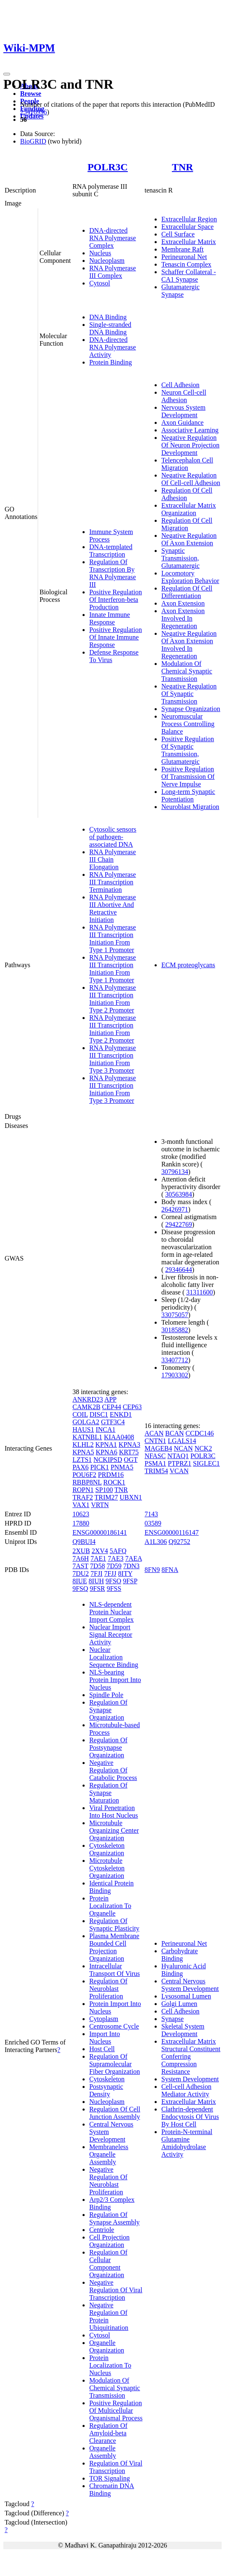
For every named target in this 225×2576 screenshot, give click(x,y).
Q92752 (179, 1541)
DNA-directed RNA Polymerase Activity (112, 347)
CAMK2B (86, 1406)
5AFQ (118, 1550)
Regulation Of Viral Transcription (115, 2467)
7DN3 (131, 1565)
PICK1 (99, 1467)
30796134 (174, 1171)
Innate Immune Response (109, 618)
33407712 (174, 1360)
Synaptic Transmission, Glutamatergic (180, 558)
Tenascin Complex (186, 264)
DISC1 (99, 1414)
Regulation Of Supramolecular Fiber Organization (114, 2064)
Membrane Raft (182, 249)
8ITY (125, 1573)
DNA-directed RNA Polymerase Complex (112, 238)
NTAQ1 (178, 1455)
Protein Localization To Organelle (110, 1906)
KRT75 (129, 1452)
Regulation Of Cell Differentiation (186, 592)
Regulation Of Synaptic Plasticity (114, 1924)
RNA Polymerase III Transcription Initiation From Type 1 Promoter (112, 938)
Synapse (172, 2018)
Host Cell (102, 2048)
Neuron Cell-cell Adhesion (183, 396)
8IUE (79, 1581)
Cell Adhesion (180, 384)
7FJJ (110, 1573)
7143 (151, 1514)
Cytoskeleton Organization (106, 1849)
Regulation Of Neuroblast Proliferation (108, 1989)
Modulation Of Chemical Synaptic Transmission (186, 671)
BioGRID (33, 141)
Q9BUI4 (84, 1541)
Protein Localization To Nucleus (110, 2365)
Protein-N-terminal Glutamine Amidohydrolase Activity (186, 2143)
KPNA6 (106, 1452)
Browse (30, 93)
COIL (80, 1414)
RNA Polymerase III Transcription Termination (112, 882)
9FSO (113, 1581)
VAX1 (81, 1504)
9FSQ (80, 1588)
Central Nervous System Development (190, 1985)
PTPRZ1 (179, 1463)
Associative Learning (189, 430)
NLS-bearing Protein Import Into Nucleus (115, 1680)
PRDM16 (111, 1474)
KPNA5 (83, 1452)
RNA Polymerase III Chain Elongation (112, 859)
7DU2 (80, 1573)
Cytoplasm (103, 2018)
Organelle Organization (106, 2346)
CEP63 (132, 1406)
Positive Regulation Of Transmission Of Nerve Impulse (188, 776)
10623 (80, 1514)
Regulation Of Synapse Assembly (114, 2218)
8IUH (96, 1581)
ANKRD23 (87, 1399)
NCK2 (203, 1448)
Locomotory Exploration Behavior (190, 577)
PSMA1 (155, 1463)
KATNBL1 (87, 1437)
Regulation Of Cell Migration (186, 524)
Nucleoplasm (106, 260)
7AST (80, 1565)
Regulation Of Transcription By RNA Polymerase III (112, 573)
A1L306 (156, 1541)
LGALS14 (182, 1440)
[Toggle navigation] (6, 74)
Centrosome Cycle (114, 2026)
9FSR (97, 1588)
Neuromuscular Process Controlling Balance (188, 724)
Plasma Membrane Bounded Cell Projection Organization (114, 1947)
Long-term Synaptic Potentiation (188, 795)
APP (110, 1399)
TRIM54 (156, 1470)
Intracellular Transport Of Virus (114, 1969)
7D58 (97, 1565)
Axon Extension (183, 603)
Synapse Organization (190, 708)
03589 (153, 1523)
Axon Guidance (182, 422)
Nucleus (100, 253)
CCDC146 (200, 1433)
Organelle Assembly (102, 2452)
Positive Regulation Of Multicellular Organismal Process (115, 2410)
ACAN (154, 1433)
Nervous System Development (183, 411)
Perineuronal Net (184, 256)
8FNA (169, 1569)
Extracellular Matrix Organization (188, 509)
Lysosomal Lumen (186, 1996)
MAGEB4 (158, 1448)
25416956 (33, 112)
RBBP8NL (87, 1482)
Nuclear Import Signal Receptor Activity (110, 1634)
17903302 (174, 1375)
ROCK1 (114, 1482)
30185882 (174, 1329)
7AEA (133, 1558)
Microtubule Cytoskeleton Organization (106, 1868)
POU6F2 (84, 1474)
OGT (131, 1459)
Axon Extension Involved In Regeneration (183, 618)
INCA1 (105, 1429)
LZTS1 (82, 1459)
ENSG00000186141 (99, 1532)
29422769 (178, 1224)
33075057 (174, 1314)
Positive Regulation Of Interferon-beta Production (115, 599)
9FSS (114, 1588)
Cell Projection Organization (109, 2241)
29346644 (178, 1269)
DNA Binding (108, 317)
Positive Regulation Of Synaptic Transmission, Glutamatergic (187, 750)
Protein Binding (110, 362)
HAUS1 (83, 1429)
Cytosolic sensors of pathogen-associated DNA (112, 837)
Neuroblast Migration (190, 806)
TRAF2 (82, 1497)
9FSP (130, 1581)
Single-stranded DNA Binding (110, 328)
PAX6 (80, 1467)
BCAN (174, 1433)
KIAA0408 (119, 1437)
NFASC (155, 1455)
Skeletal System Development (182, 2030)
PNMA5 (122, 1467)
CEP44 (111, 1406)
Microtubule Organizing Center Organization (114, 1830)
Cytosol (99, 283)
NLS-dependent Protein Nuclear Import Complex (111, 1612)
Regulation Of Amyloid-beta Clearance (108, 2433)
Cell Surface (178, 234)
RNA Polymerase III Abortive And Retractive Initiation (112, 908)
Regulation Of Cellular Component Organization (108, 2263)
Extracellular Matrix (188, 241)
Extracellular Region (189, 219)
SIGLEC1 (206, 1463)
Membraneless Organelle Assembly (108, 2154)
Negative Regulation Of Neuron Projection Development (190, 445)
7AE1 (98, 1558)
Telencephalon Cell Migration (187, 464)
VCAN (179, 1470)
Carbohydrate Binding (179, 1954)
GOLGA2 (85, 1421)
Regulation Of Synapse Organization (108, 1710)
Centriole (101, 2229)
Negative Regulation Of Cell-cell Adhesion (190, 479)
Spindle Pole (106, 1694)
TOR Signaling (109, 2478)
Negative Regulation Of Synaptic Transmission (189, 694)
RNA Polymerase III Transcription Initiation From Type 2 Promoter (112, 999)
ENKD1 (121, 1414)
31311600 (199, 1292)
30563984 (178, 1194)
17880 (80, 1523)
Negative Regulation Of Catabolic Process (113, 1770)
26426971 (174, 1209)
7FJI (96, 1573)
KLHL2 (83, 1444)
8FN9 (152, 1569)
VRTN (100, 1504)
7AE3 (115, 1558)
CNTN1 (155, 1440)
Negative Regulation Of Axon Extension (189, 539)
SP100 (104, 1489)
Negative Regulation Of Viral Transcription (115, 2290)
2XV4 (100, 1550)
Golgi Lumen (179, 2003)
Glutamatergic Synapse (180, 290)
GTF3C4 (113, 1421)
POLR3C (108, 167)
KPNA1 (106, 1444)
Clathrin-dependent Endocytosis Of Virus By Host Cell (190, 2117)
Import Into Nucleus (104, 2037)
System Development (190, 2079)
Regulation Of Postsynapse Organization (108, 1747)
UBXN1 (131, 1497)
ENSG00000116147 (172, 1532)
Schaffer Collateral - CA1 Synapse (188, 275)
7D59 (114, 1565)
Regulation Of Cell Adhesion (186, 494)
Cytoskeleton (106, 2079)
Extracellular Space (187, 226)
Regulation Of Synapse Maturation (108, 1793)
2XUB (81, 1550)
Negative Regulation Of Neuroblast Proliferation (108, 2181)
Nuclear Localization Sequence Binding (113, 1657)
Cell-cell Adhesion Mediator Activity (186, 2090)
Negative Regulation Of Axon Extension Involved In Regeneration (189, 645)
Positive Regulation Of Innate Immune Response (115, 637)
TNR (182, 167)
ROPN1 (83, 1489)
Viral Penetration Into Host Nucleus (113, 1811)
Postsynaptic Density (106, 2090)
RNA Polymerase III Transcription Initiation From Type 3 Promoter (112, 1059)
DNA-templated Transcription (110, 550)
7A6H (80, 1558)
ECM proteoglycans (188, 964)
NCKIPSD (107, 1459)
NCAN (183, 1448)
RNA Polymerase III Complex (112, 272)
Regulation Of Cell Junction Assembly (114, 2113)
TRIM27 (106, 1497)
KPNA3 (129, 1444)
